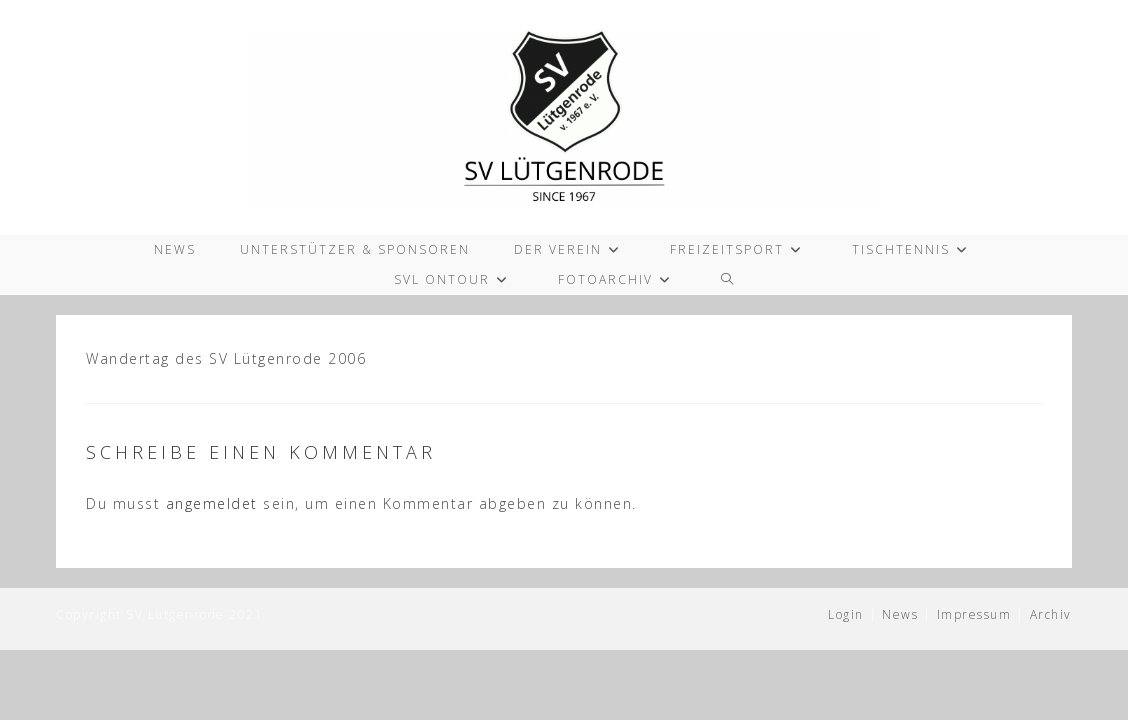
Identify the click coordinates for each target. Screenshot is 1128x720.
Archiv (1051, 614)
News (900, 614)
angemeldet (212, 503)
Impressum (974, 614)
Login (846, 614)
